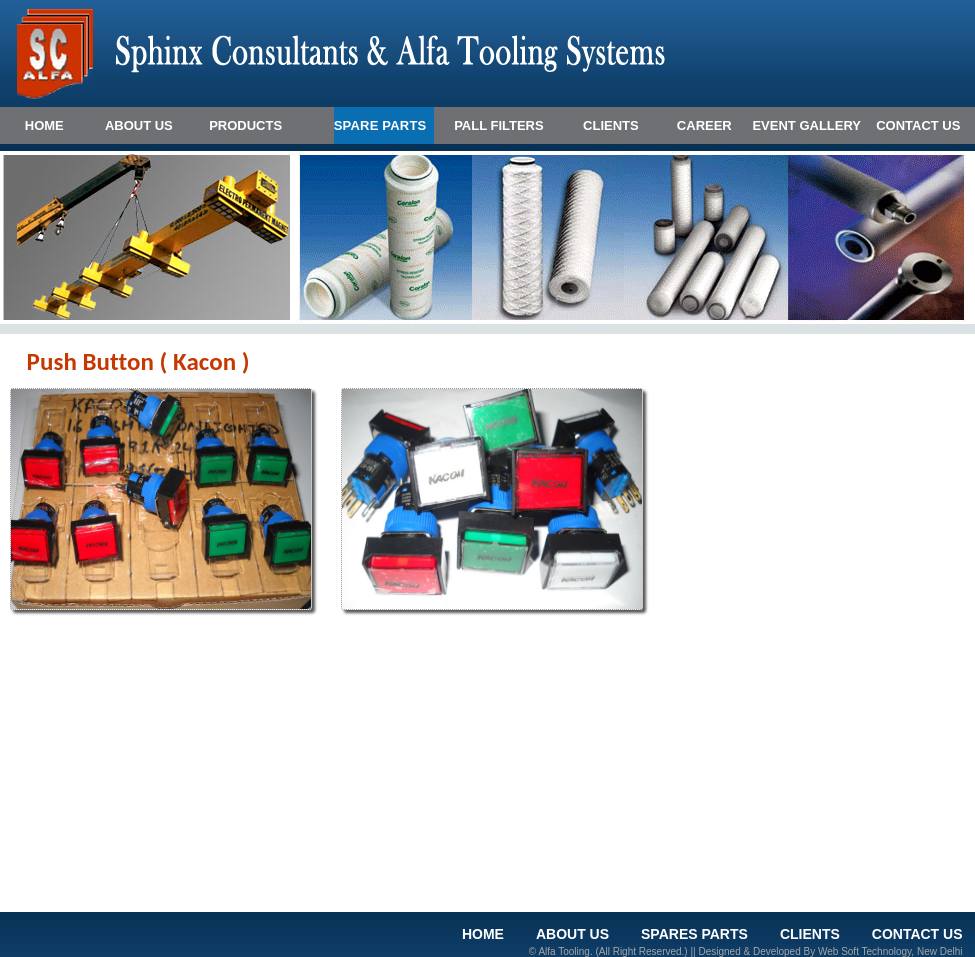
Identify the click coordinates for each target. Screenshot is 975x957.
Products (245, 125)
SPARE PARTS (380, 125)
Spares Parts (694, 934)
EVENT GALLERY (806, 125)
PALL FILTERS (499, 125)
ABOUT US (139, 125)
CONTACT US (918, 125)
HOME (44, 125)
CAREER (704, 125)
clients (810, 934)
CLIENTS (611, 125)
